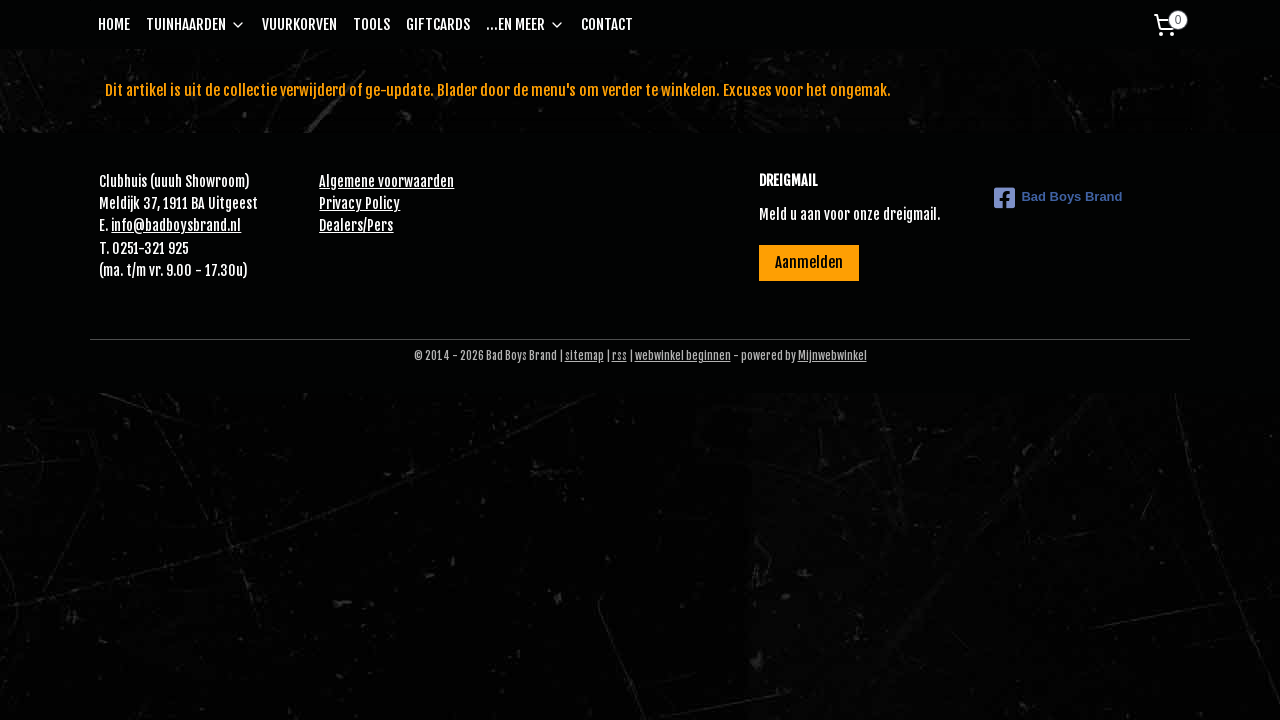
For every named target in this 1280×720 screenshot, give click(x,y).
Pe (374, 225)
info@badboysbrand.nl (176, 225)
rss (619, 356)
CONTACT (607, 24)
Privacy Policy (359, 203)
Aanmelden (809, 262)
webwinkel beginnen (683, 356)
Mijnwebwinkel (832, 356)
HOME (114, 24)
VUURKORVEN (299, 24)
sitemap (584, 356)
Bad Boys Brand (1058, 198)
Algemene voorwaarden (386, 181)
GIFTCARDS (438, 24)
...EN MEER (525, 24)
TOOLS (371, 24)
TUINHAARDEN (196, 24)
